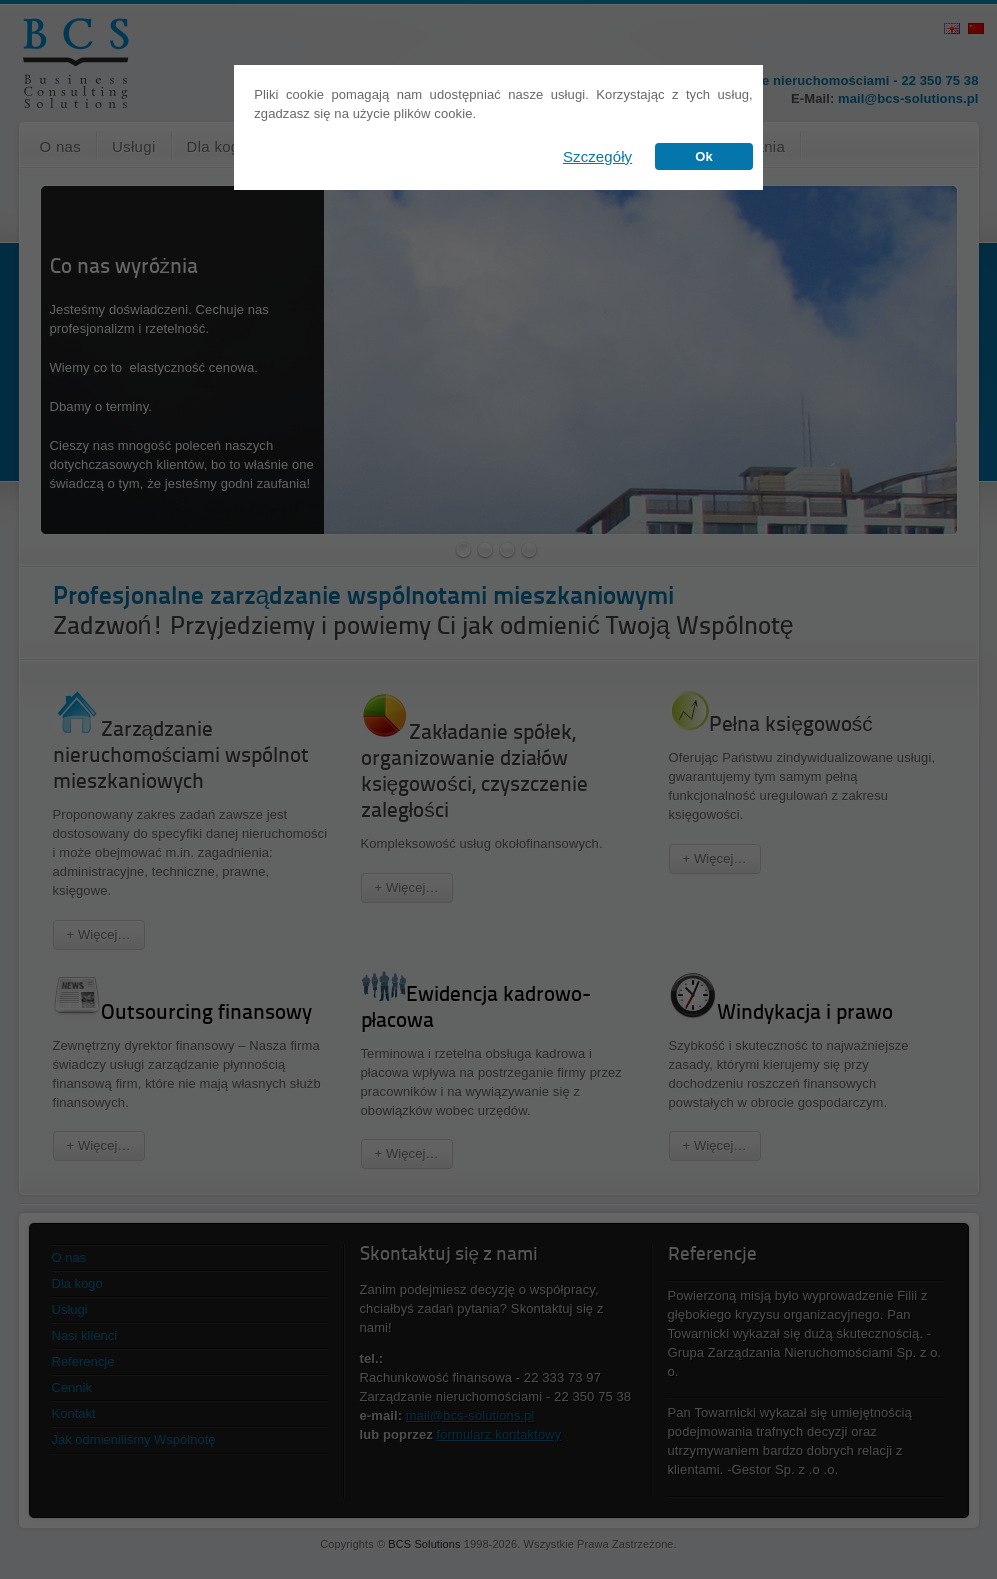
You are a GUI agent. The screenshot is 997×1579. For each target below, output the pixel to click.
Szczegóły (597, 156)
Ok (704, 156)
